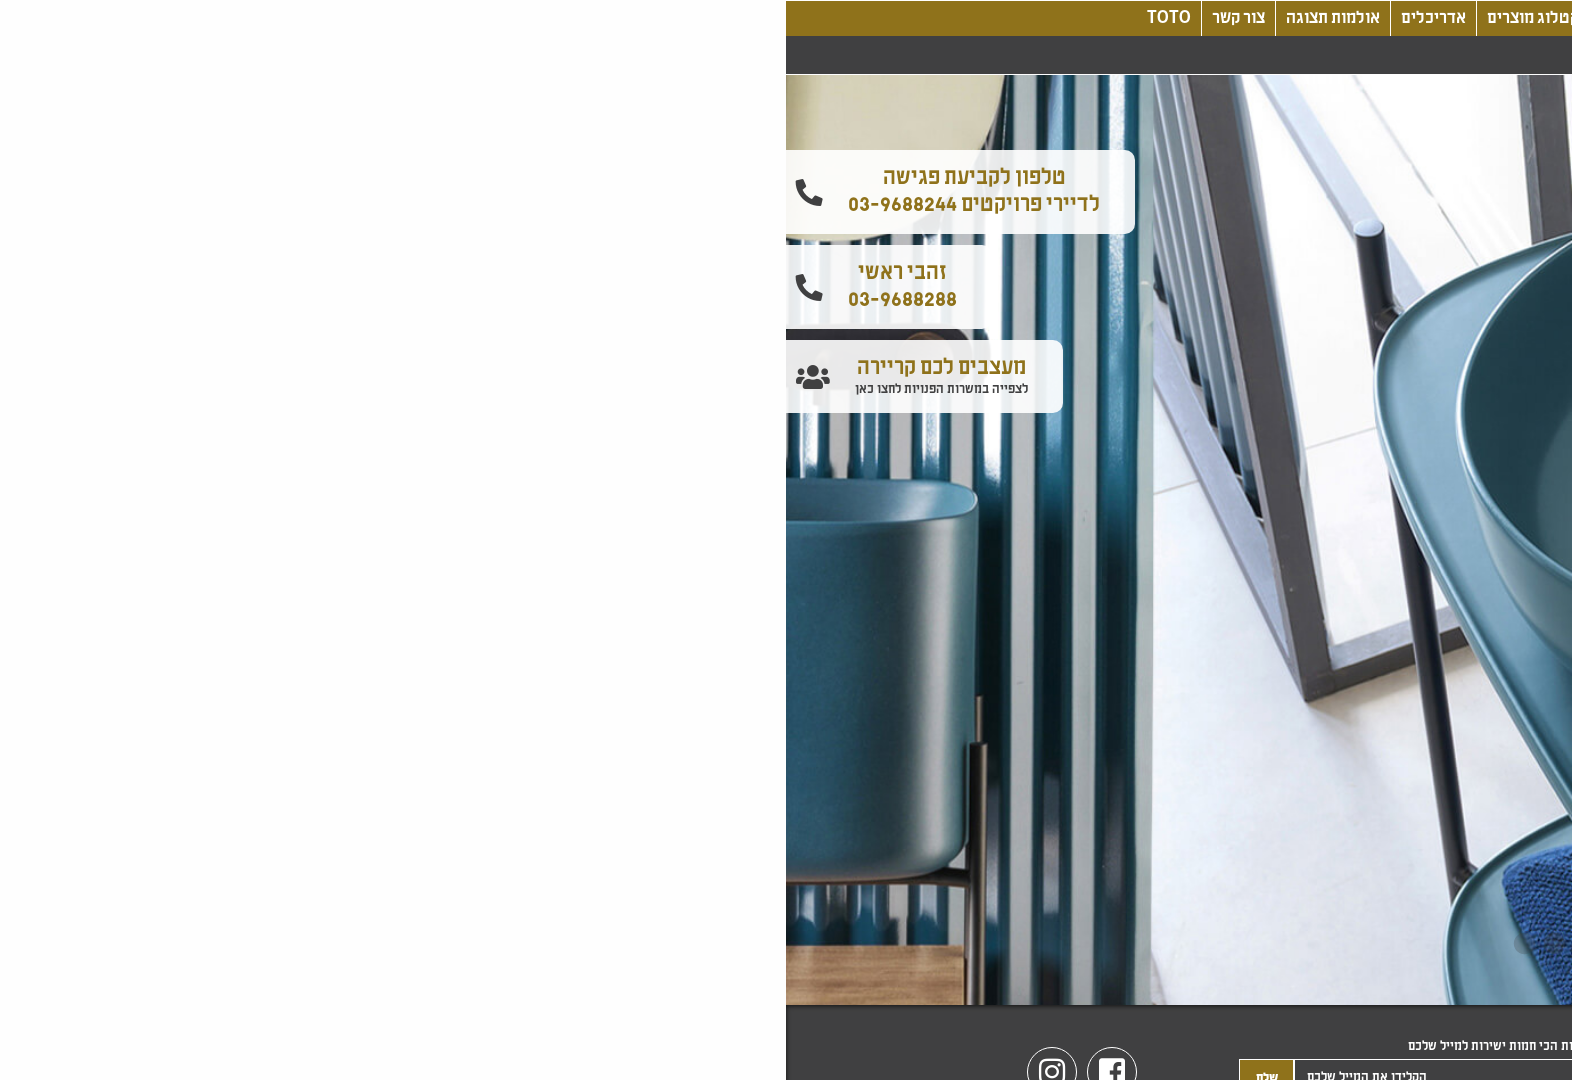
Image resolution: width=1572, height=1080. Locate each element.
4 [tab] (741, 945)
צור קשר (452, 18)
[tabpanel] (786, 540)
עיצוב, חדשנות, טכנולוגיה (899, 18)
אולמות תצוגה (547, 18)
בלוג (1021, 18)
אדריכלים (647, 18)
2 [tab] (801, 945)
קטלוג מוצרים (747, 18)
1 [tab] (831, 945)
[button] (1550, 238)
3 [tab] (771, 945)
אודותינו (1085, 18)
